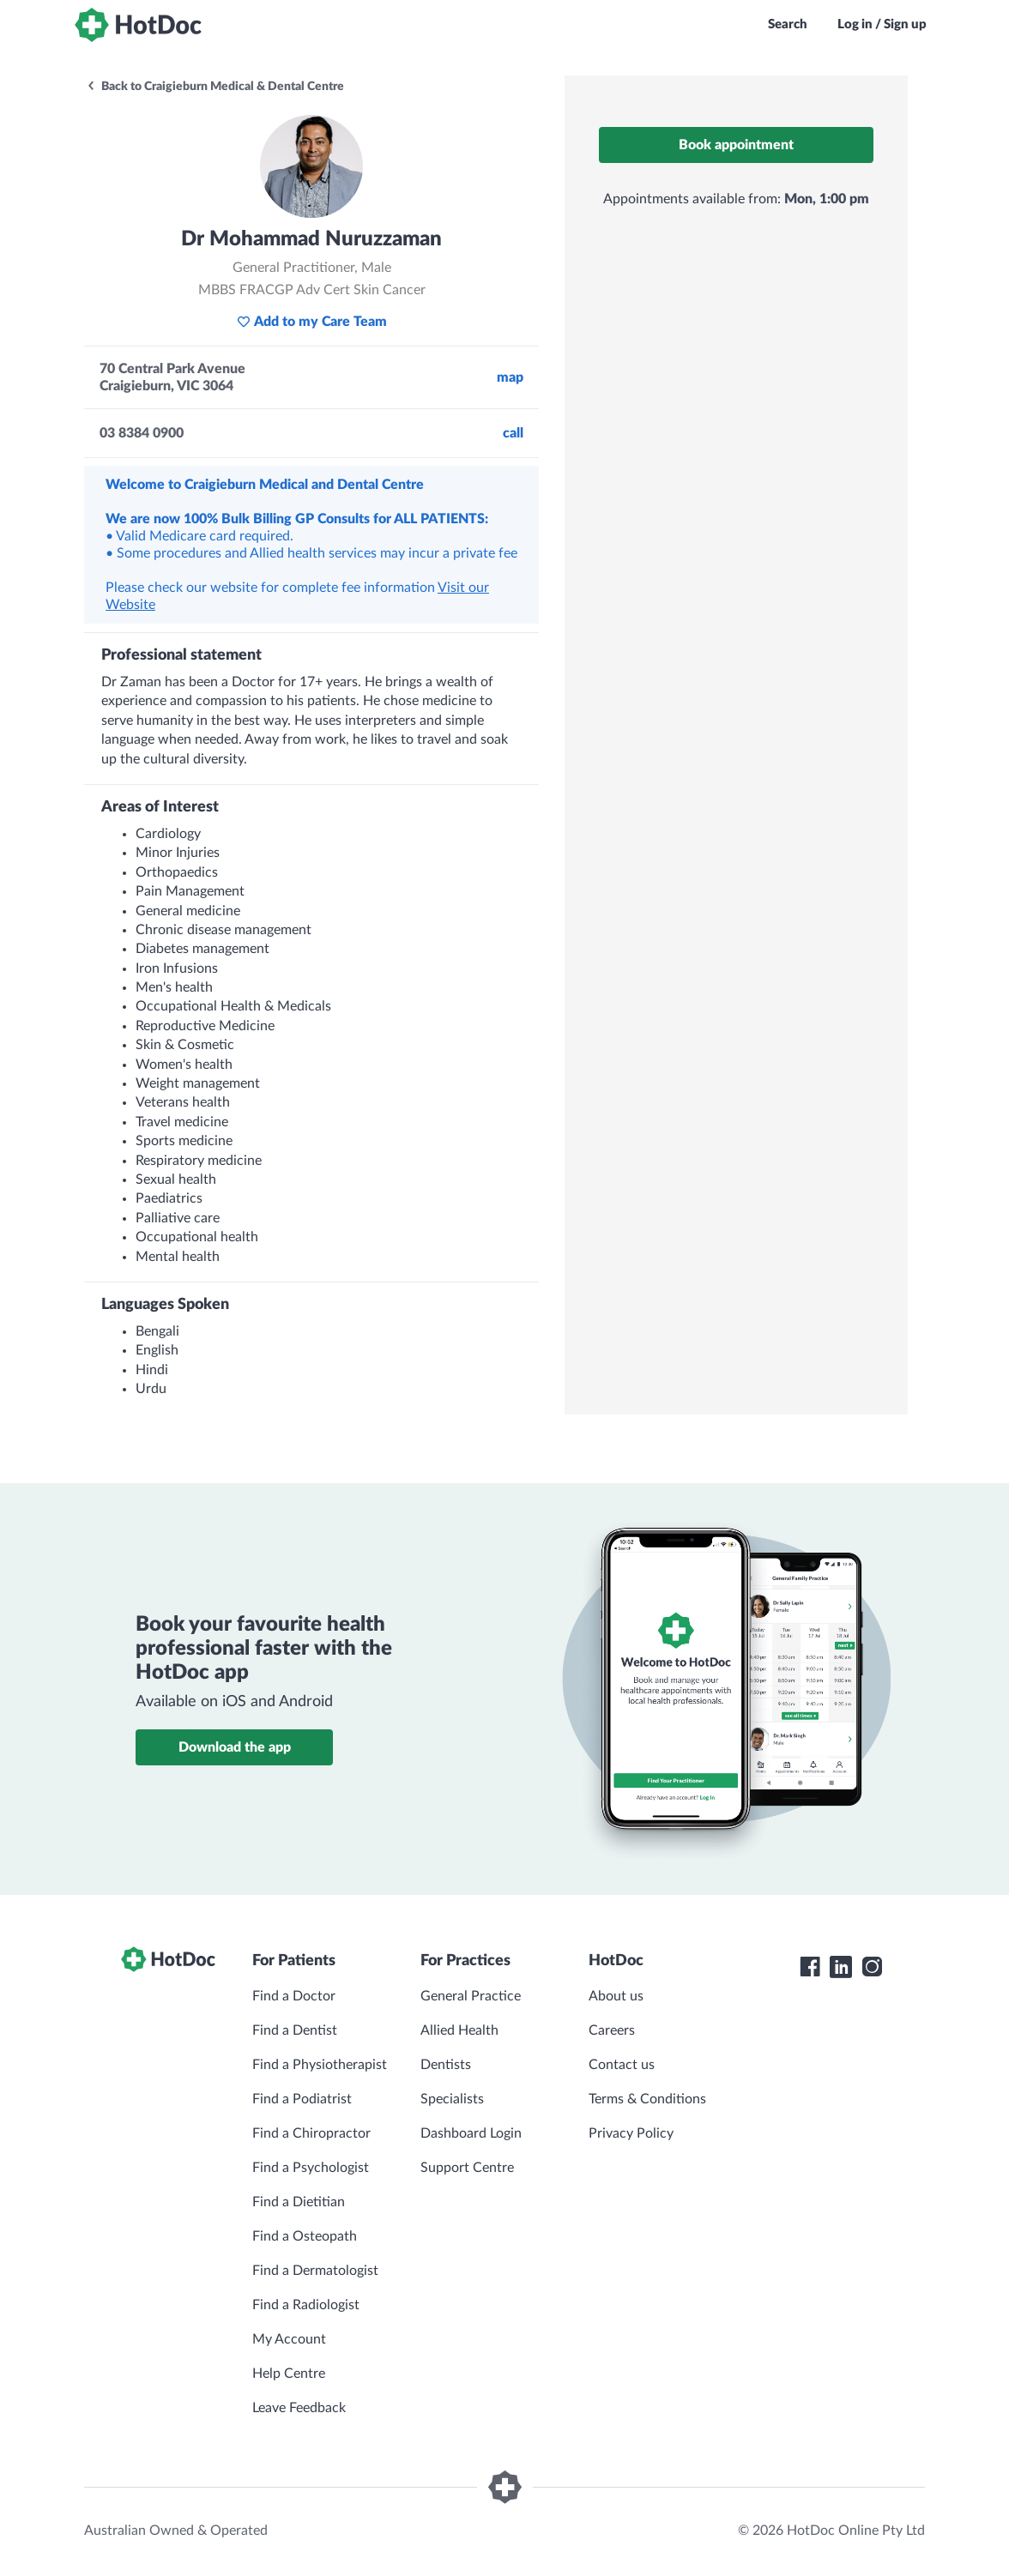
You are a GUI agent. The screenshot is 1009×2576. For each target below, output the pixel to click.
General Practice (470, 1996)
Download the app (234, 1747)
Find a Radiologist (305, 2305)
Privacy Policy (631, 2133)
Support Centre (467, 2168)
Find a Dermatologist (315, 2270)
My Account (289, 2339)
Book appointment (736, 145)
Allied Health (459, 2030)
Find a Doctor (293, 1996)
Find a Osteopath (304, 2236)
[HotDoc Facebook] (810, 1967)
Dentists (445, 2065)
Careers (612, 2030)
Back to (215, 87)
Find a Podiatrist (302, 2099)
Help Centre (288, 2373)
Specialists (452, 2099)
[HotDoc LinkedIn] (840, 1967)
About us (616, 1996)
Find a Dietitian (298, 2202)
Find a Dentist (294, 2030)
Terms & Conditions (647, 2099)
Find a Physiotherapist (319, 2065)
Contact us (622, 2065)
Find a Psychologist (310, 2168)
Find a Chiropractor (311, 2133)
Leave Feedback (299, 2408)
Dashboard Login (471, 2133)
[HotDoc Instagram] (871, 1967)
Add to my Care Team (312, 322)
